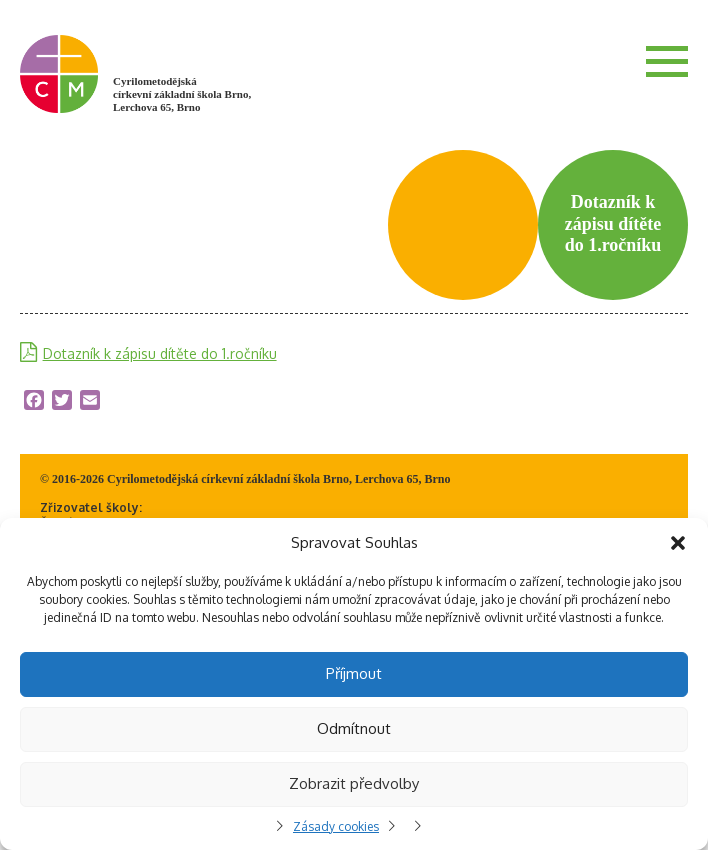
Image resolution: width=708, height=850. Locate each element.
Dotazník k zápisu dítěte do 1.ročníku (160, 353)
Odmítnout (354, 728)
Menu (667, 61)
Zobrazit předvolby (354, 783)
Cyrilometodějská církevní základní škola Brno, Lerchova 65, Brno (182, 94)
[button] (678, 543)
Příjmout (354, 673)
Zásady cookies (336, 826)
